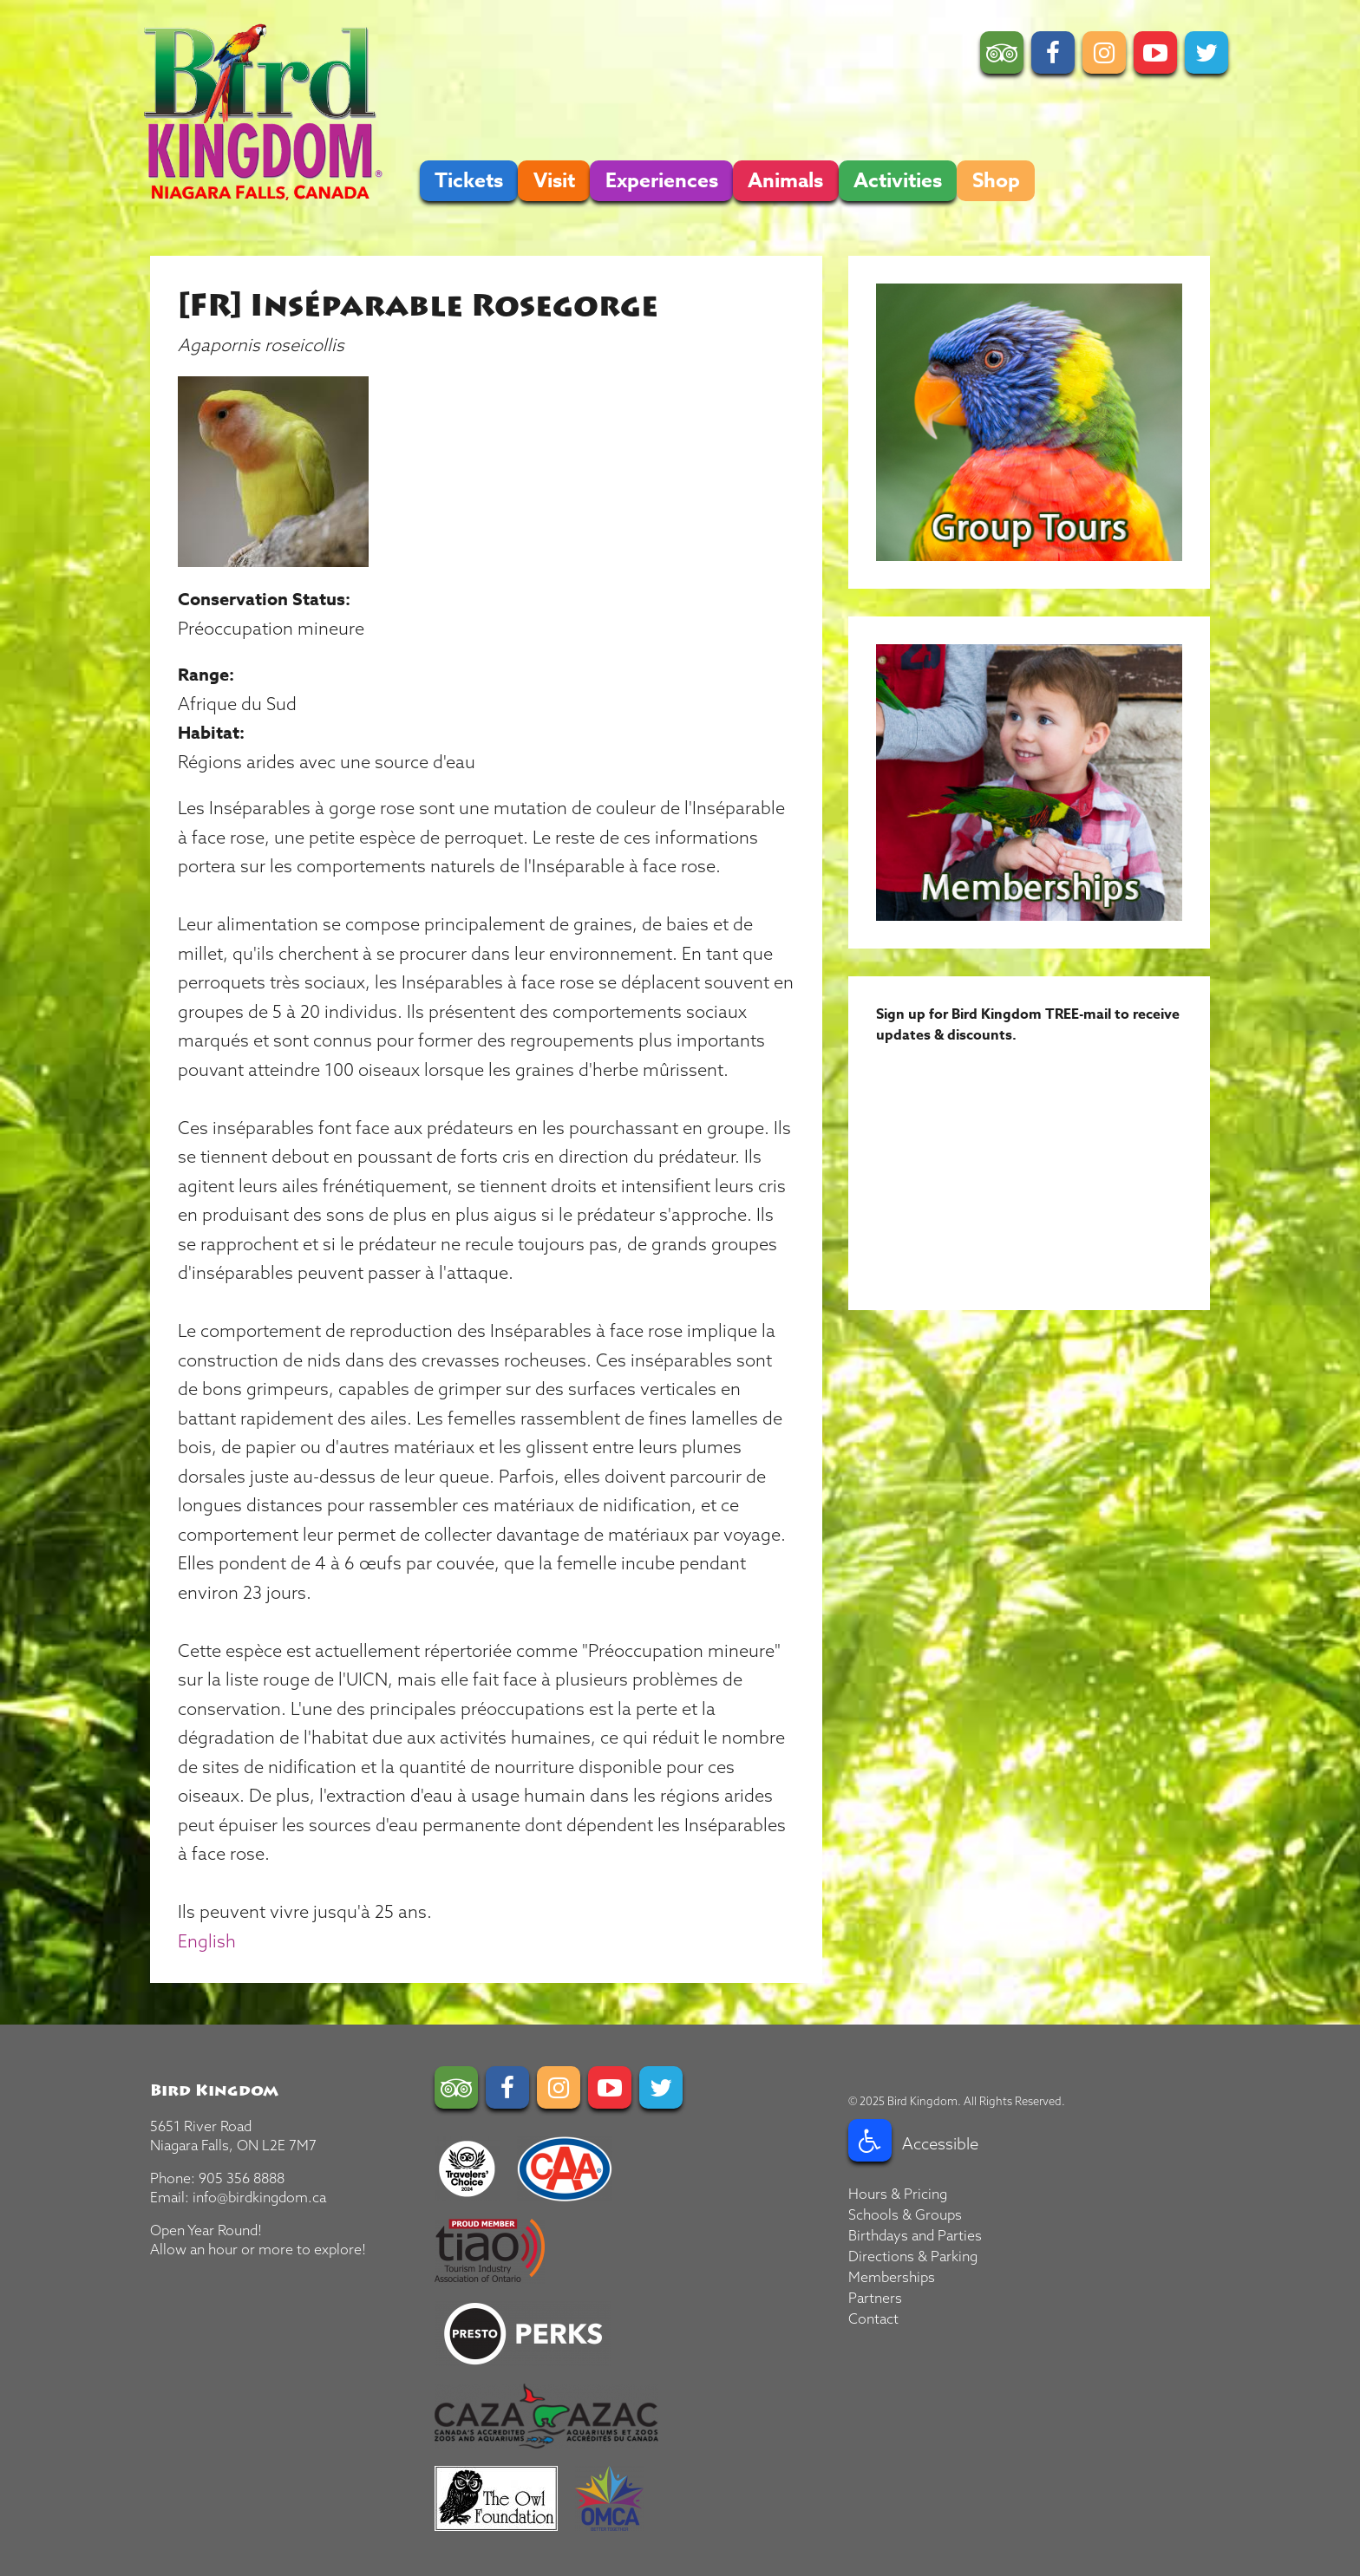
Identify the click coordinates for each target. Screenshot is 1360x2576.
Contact (873, 2318)
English (207, 1941)
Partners (875, 2297)
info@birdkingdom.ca (259, 2197)
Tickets (469, 180)
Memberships (891, 2277)
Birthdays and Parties (915, 2235)
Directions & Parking (913, 2256)
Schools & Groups (905, 2214)
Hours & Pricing (897, 2193)
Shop (996, 180)
